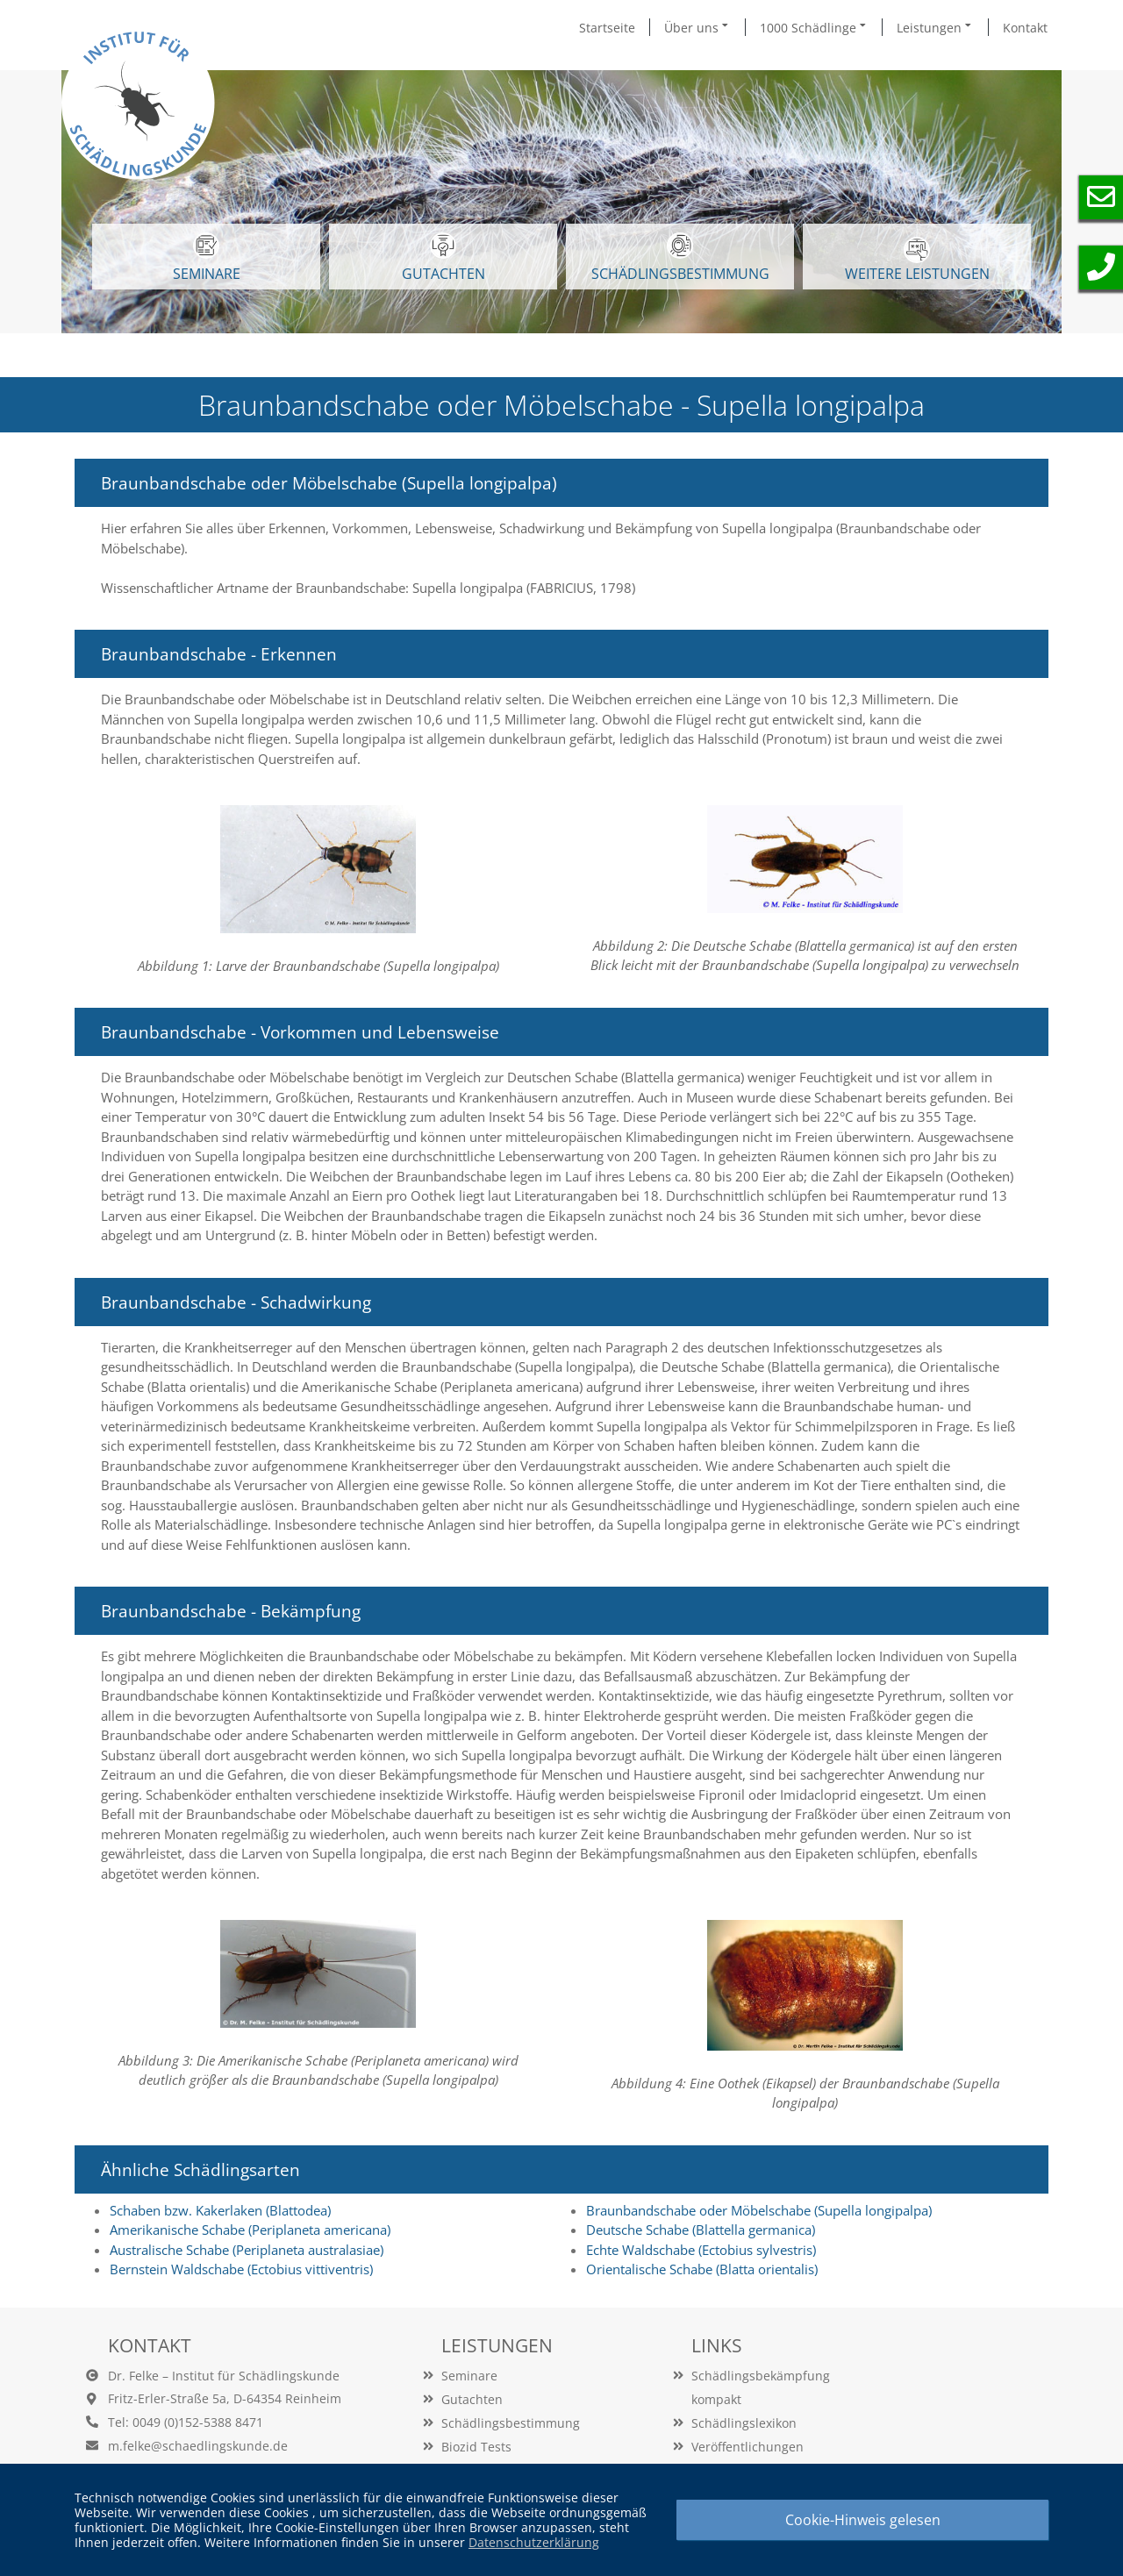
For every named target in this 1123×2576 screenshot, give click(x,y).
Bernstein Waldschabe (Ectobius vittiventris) (241, 2269)
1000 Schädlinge (814, 27)
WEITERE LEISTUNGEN (917, 260)
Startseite (607, 27)
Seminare (469, 2375)
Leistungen (935, 27)
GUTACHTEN (443, 257)
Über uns (697, 27)
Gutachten (472, 2399)
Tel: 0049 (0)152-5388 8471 (185, 2422)
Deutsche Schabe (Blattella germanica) (700, 2229)
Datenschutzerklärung (534, 2542)
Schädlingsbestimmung (680, 257)
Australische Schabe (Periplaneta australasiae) (246, 2249)
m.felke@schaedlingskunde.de (198, 2445)
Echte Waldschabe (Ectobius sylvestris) (701, 2249)
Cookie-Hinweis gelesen (863, 2520)
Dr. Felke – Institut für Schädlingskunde (224, 2375)
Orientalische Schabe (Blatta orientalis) (702, 2269)
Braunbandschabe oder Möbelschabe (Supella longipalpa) (759, 2210)
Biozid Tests (476, 2446)
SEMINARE (206, 257)
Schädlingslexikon (744, 2423)
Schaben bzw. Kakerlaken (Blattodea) (220, 2210)
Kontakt (1025, 27)
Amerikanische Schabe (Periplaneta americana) (250, 2229)
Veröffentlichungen (747, 2446)
